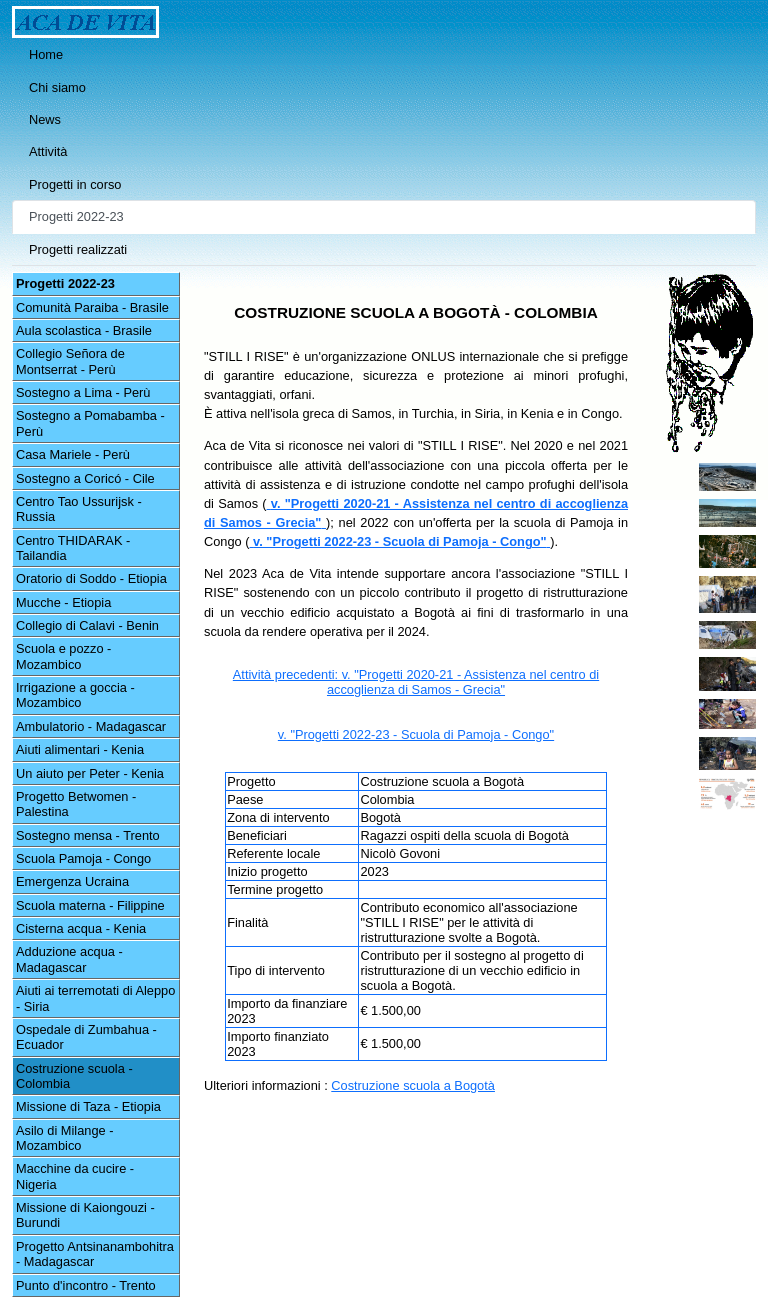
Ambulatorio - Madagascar (91, 726)
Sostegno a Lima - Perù (83, 392)
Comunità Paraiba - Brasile (92, 307)
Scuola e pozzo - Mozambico (63, 656)
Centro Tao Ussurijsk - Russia (79, 509)
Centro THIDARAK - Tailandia (73, 548)
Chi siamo (57, 87)
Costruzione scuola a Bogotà (413, 1085)
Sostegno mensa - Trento (88, 835)
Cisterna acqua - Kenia (81, 928)
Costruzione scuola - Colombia (74, 1076)
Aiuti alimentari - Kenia (80, 749)
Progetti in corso (75, 184)
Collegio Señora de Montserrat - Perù (70, 361)
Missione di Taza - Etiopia (88, 1106)
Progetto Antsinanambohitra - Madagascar (95, 1254)
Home (46, 54)
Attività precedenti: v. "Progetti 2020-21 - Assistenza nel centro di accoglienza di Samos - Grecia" (416, 682)
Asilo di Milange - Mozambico (64, 1138)
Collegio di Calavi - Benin (87, 625)
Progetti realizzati (78, 249)
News (45, 119)
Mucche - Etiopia (63, 602)
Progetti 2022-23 (76, 216)
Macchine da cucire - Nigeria (75, 1176)
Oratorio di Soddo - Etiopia (91, 578)
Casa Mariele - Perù (73, 454)
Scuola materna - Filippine (90, 905)
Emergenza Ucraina (72, 881)
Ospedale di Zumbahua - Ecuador (86, 1037)
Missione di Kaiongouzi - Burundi (85, 1215)
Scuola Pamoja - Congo (83, 858)
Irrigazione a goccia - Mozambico (75, 695)
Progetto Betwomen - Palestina (76, 804)
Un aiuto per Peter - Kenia (90, 773)
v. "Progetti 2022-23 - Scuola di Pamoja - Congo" (416, 734)
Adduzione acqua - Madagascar (69, 959)
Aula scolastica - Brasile (84, 330)
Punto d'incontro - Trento (86, 1285)
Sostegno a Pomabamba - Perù (90, 423)
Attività (48, 151)
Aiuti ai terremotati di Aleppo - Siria (95, 998)
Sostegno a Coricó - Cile (85, 478)
